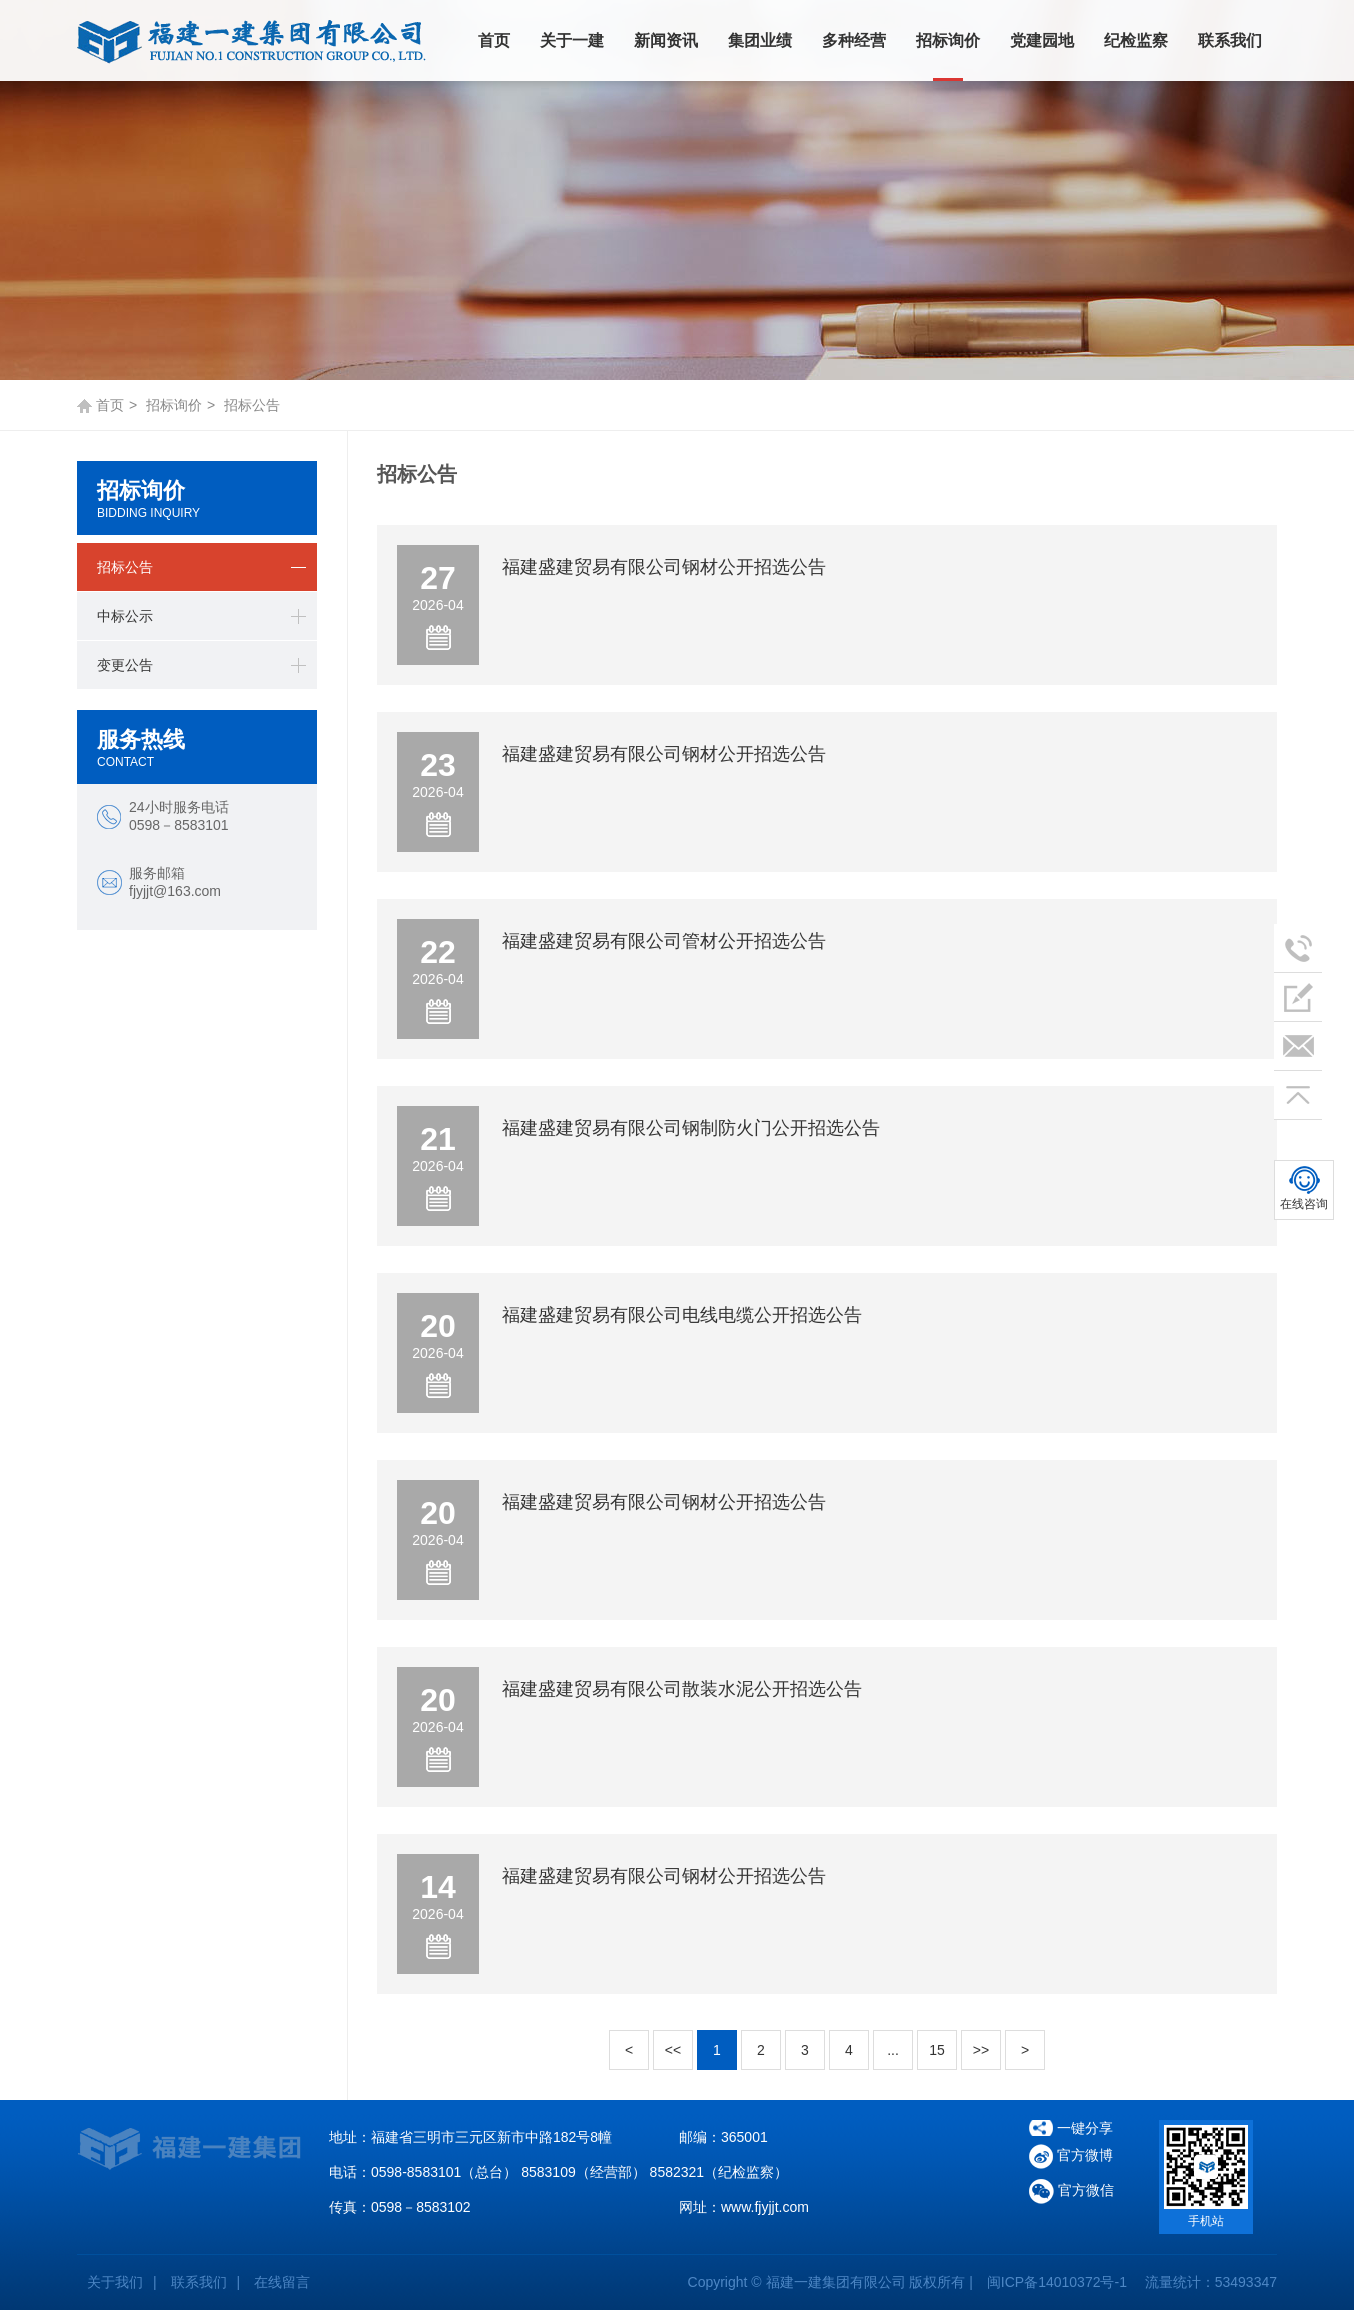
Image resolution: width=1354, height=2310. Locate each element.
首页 (494, 40)
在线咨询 (1304, 1204)
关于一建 (572, 40)
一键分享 (1085, 2128)
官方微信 (1071, 2191)
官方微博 (1071, 2156)
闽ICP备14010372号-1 (1057, 2282)
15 (937, 2050)
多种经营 (854, 40)
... (893, 2050)
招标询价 (948, 40)
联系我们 (1230, 40)
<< (673, 2050)
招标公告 (125, 567)
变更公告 (125, 665)
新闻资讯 (666, 40)
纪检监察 (1136, 40)
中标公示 (125, 616)
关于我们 (115, 2282)
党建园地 (1042, 40)
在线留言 (282, 2282)
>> (981, 2050)
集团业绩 (760, 40)
